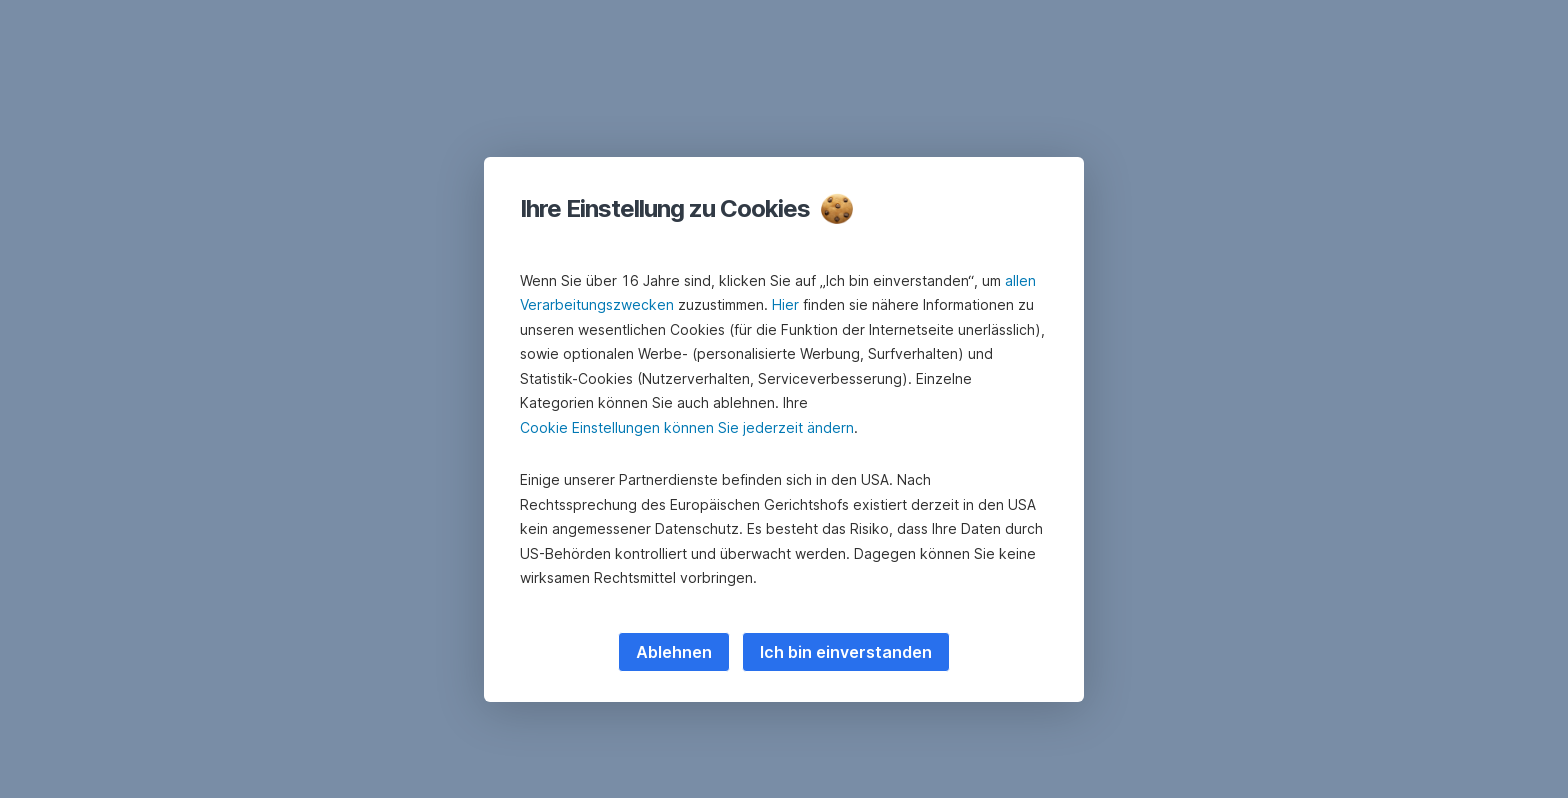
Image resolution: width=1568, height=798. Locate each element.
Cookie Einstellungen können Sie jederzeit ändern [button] (687, 427)
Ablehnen (674, 652)
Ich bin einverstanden (846, 652)
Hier (785, 304)
